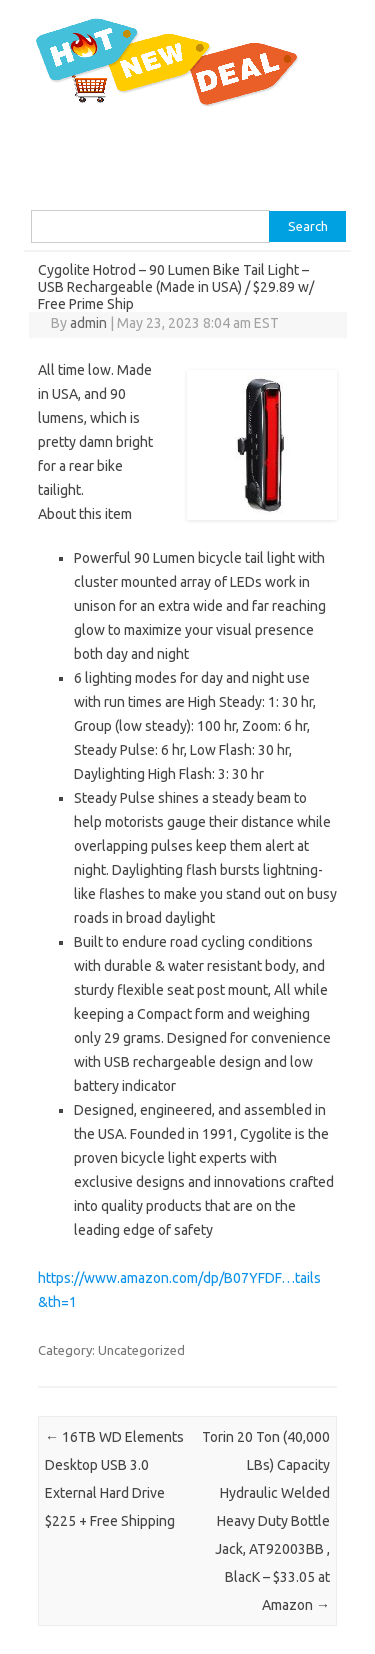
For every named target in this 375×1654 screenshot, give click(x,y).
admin (88, 323)
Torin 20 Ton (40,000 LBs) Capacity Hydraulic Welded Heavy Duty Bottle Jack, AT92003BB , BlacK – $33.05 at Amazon (266, 1521)
